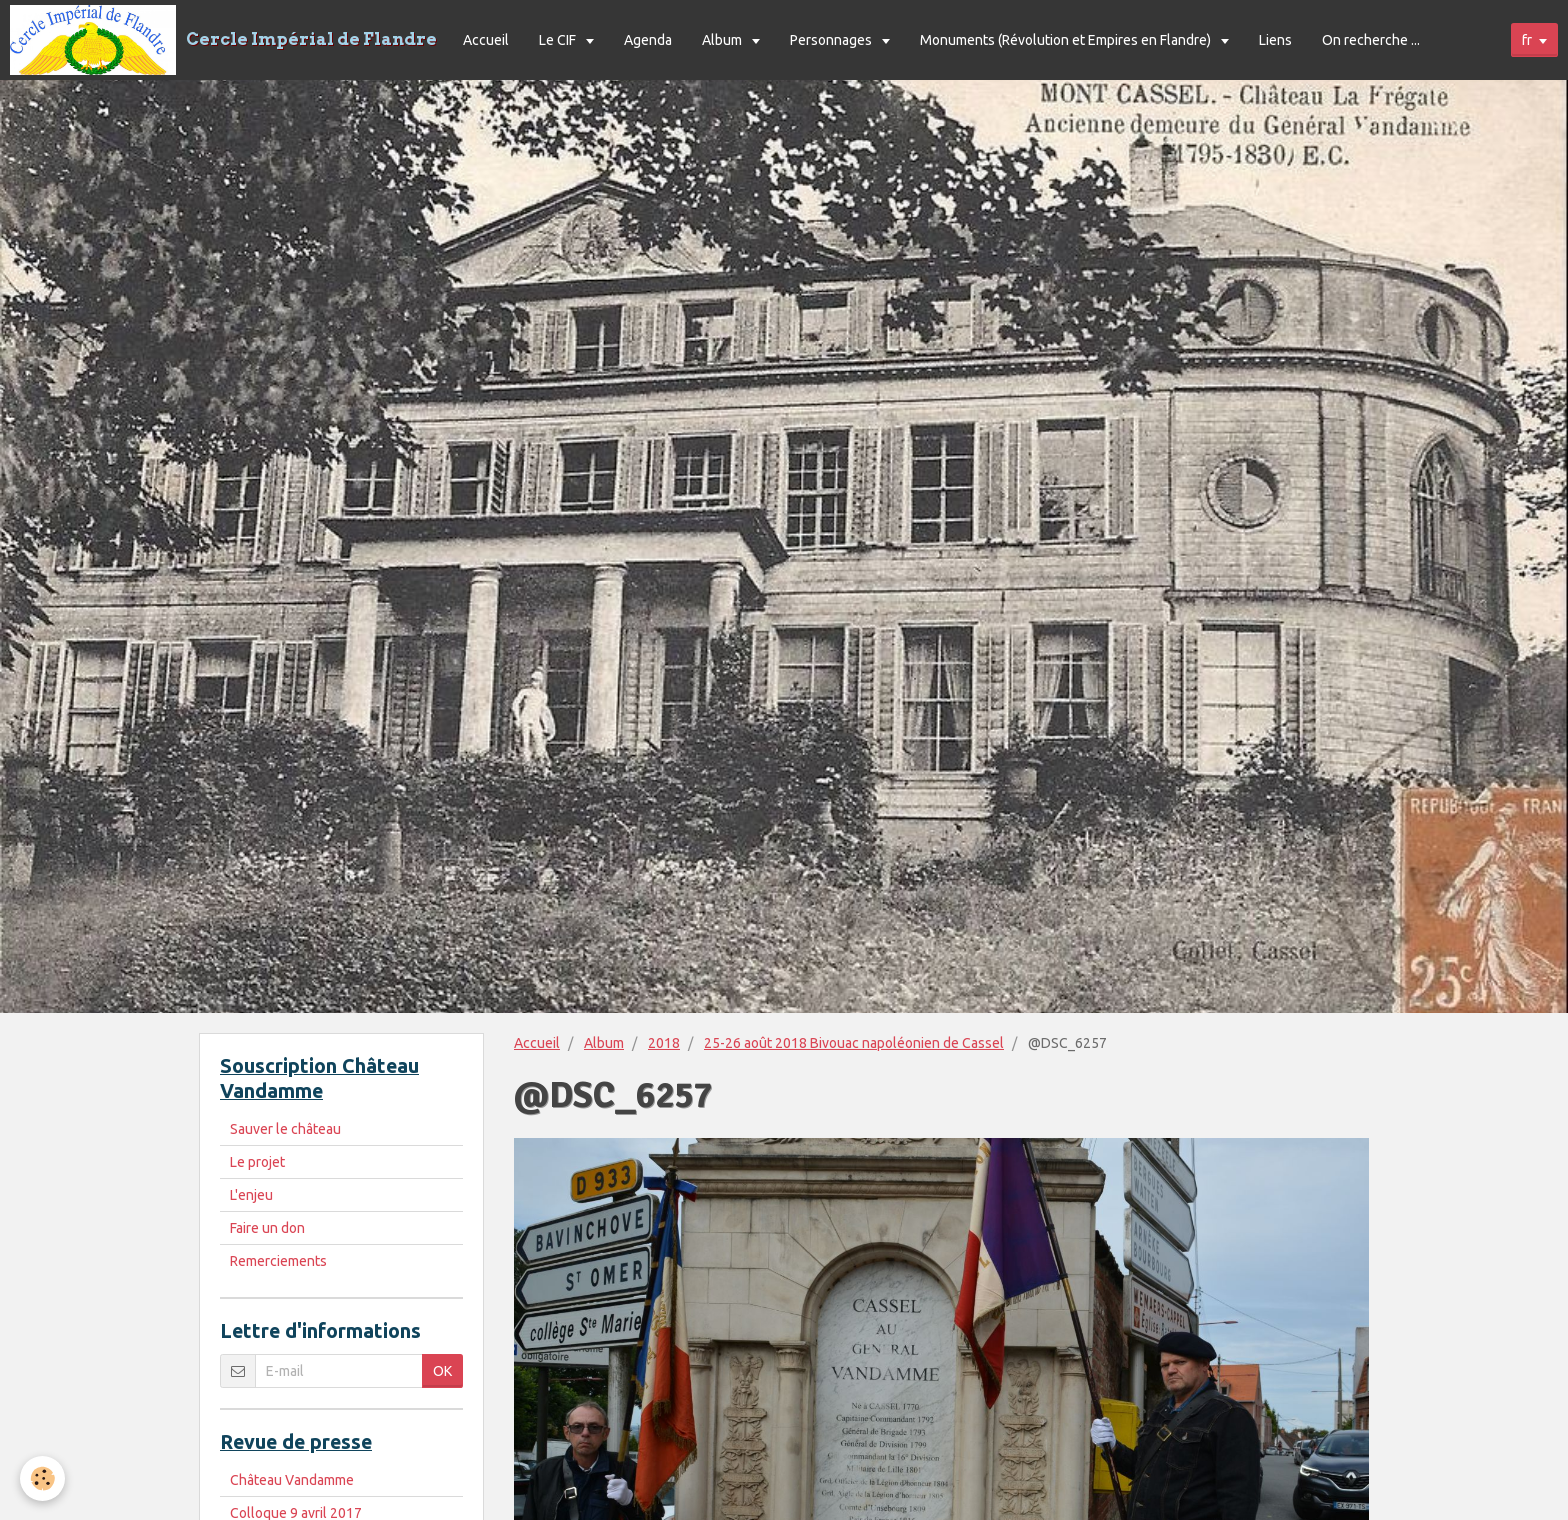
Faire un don (267, 1228)
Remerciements (278, 1261)
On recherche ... (1371, 40)
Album (723, 40)
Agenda (648, 40)
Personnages (832, 40)
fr (1527, 40)
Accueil (486, 40)
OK (442, 1371)
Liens (1275, 40)
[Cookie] (42, 1478)
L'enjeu (251, 1195)
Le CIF (559, 40)
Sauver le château (285, 1129)
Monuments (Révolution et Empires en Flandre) (1067, 40)
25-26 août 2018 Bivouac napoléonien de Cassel (854, 1043)
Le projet (257, 1162)
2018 (664, 1043)
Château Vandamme (292, 1480)
